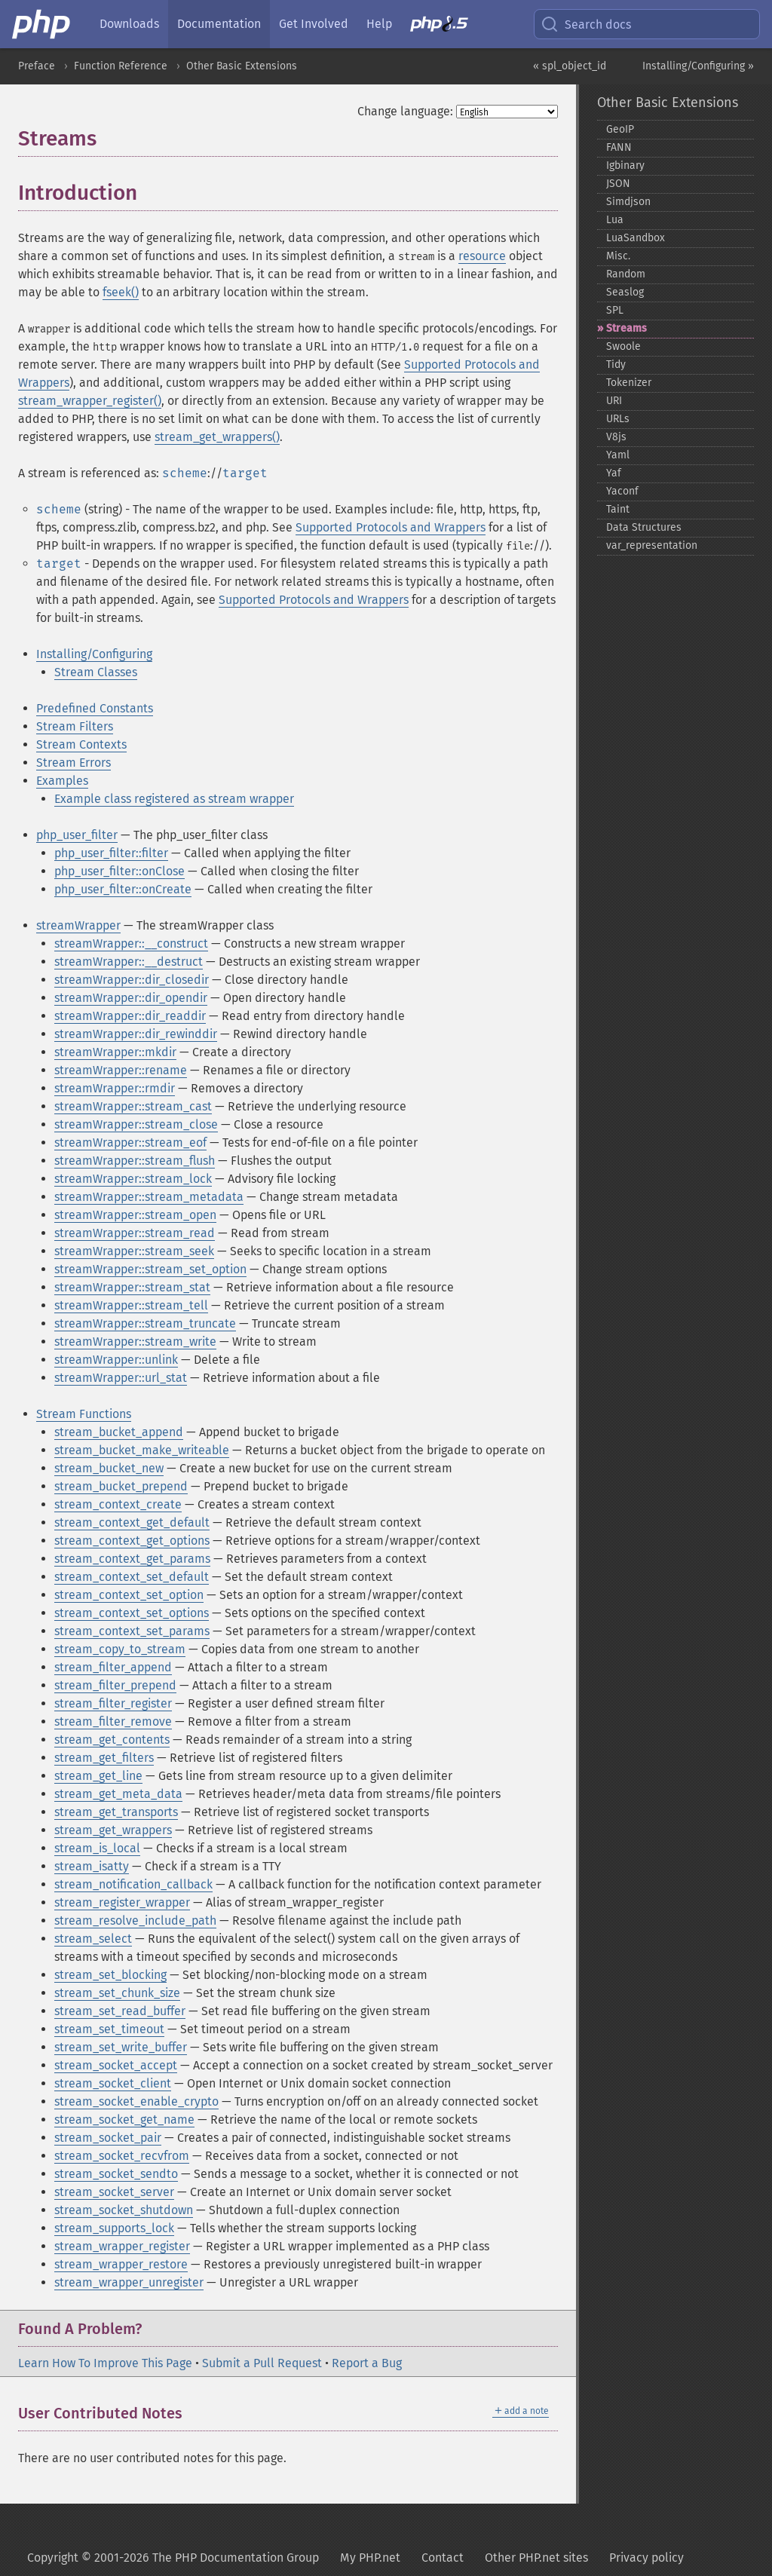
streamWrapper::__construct (131, 943)
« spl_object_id (569, 66)
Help (379, 24)
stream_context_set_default (131, 1577)
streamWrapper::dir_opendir (130, 998)
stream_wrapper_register (122, 2246)
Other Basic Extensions (241, 66)
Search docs (586, 24)
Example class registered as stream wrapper (174, 799)
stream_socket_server (114, 2192)
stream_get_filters (104, 1758)
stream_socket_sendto (116, 2174)
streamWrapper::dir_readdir (130, 1016)
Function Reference (120, 66)
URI (614, 400)
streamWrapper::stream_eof (130, 1142)
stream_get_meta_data (118, 1794)
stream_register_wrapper (122, 1902)
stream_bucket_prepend (121, 1486)
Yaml (618, 455)
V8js (616, 436)
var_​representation (651, 545)
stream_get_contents (112, 1739)
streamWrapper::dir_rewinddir (135, 1034)
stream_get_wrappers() (217, 437)
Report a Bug (367, 2363)
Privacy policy (646, 2557)
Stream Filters (74, 726)
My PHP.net (370, 2557)
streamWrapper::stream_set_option (150, 1269)
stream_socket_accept (115, 2065)
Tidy (616, 364)
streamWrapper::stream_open (135, 1215)
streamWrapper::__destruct (128, 961)
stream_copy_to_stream (119, 1649)
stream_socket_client (112, 2083)
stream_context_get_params (132, 1558)
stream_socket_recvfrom (121, 2156)
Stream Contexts (81, 744)
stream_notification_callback (133, 1884)
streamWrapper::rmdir (114, 1088)
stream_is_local (97, 1848)
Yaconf (622, 491)
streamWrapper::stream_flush (134, 1160)
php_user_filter (77, 835)
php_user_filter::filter (111, 853)
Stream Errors (73, 762)
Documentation (219, 24)
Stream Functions (83, 1414)
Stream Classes (95, 672)
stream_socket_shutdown (123, 2210)
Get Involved (313, 24)
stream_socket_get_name (124, 2119)
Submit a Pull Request (262, 2363)
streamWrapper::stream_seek (134, 1251)
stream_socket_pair (107, 2137)
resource (482, 256)
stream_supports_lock (114, 2228)
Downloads (129, 24)
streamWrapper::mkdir (115, 1052)
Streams (626, 328)
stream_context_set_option (129, 1595)
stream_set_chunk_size (117, 1993)
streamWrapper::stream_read (134, 1233)
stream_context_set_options (131, 1613)
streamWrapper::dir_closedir (131, 980)
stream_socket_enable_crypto (136, 2101)
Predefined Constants (94, 708)
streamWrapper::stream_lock (133, 1179)
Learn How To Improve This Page (105, 2363)
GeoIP (620, 129)
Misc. (618, 256)
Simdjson (628, 201)
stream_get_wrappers (113, 1830)
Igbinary (625, 165)
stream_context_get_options (132, 1540)
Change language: (405, 111)
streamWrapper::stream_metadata (149, 1197)
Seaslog (625, 292)
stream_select (93, 1938)
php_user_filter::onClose (119, 871)
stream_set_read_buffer (119, 2011)
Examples (62, 780)
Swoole (623, 346)
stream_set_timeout (109, 2029)
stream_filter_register (113, 1703)
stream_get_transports (116, 1812)
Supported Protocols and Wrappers (391, 527)
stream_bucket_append (118, 1432)
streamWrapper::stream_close (136, 1124)
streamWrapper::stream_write (135, 1341)
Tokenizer (628, 382)
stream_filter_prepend (115, 1685)
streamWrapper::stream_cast (133, 1106)
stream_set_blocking (110, 1975)
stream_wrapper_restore (121, 2264)
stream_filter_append (113, 1667)
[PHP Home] (42, 24)
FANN (619, 147)
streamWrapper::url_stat (120, 1378)
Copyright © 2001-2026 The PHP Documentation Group (173, 2557)
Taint (618, 509)
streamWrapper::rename (120, 1070)
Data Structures (644, 527)
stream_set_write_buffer (120, 2047)
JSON (618, 183)
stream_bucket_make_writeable (141, 1450)
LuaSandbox (635, 237)
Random (625, 274)
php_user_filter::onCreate (122, 889)
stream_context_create (118, 1504)
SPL (614, 310)
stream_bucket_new (109, 1468)
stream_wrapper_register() (89, 401)
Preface (36, 66)
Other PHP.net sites (536, 2557)
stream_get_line (98, 1776)
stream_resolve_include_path (135, 1920)
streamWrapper (78, 925)
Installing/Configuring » (698, 66)
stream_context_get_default (132, 1522)
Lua (614, 219)
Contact (442, 2557)
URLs (618, 418)
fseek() (121, 292)
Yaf (613, 473)
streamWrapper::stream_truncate (145, 1323)
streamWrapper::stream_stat (132, 1287)
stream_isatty (91, 1866)
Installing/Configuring (94, 654)
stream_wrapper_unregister (129, 2282)
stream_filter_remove (113, 1721)
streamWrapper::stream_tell (131, 1305)
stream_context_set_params (132, 1631)
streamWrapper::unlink (116, 1359)
